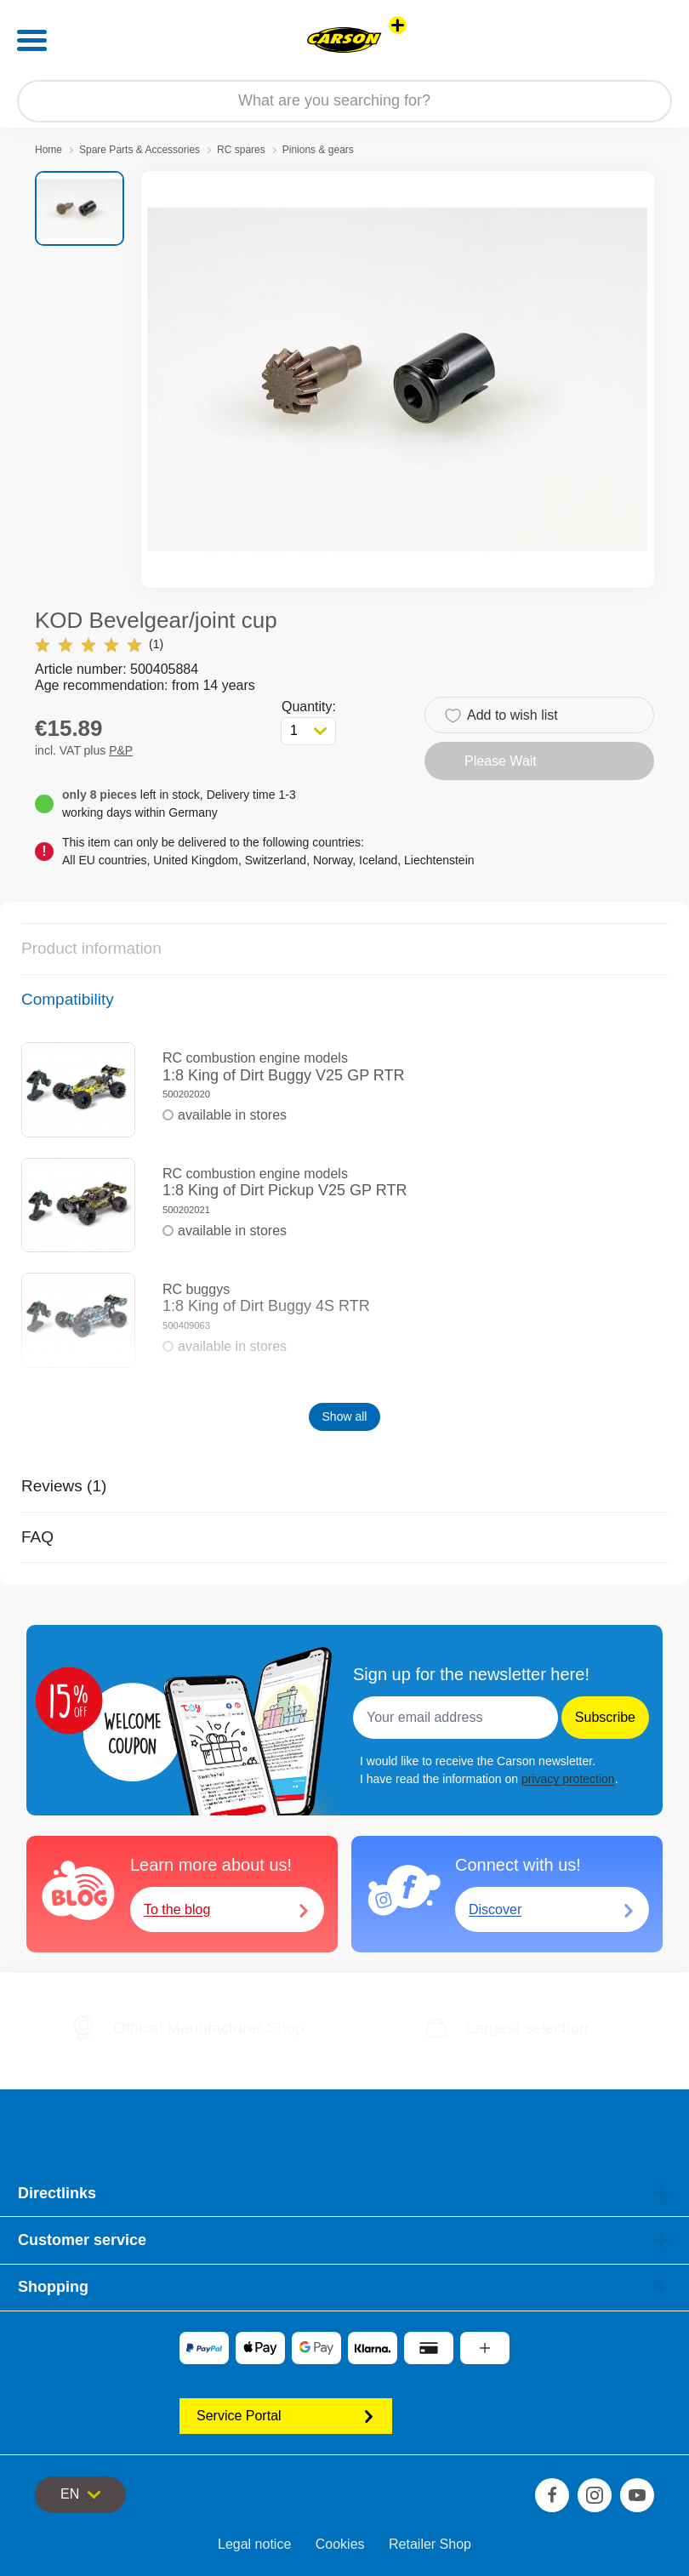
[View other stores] (398, 25)
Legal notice (254, 2544)
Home (48, 150)
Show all (344, 1416)
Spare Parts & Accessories (139, 150)
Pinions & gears (318, 150)
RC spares (241, 150)
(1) (99, 644)
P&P (121, 750)
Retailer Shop (430, 2544)
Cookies (340, 2544)
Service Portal (285, 2415)
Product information (91, 948)
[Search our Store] (344, 101)
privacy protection (568, 1779)
